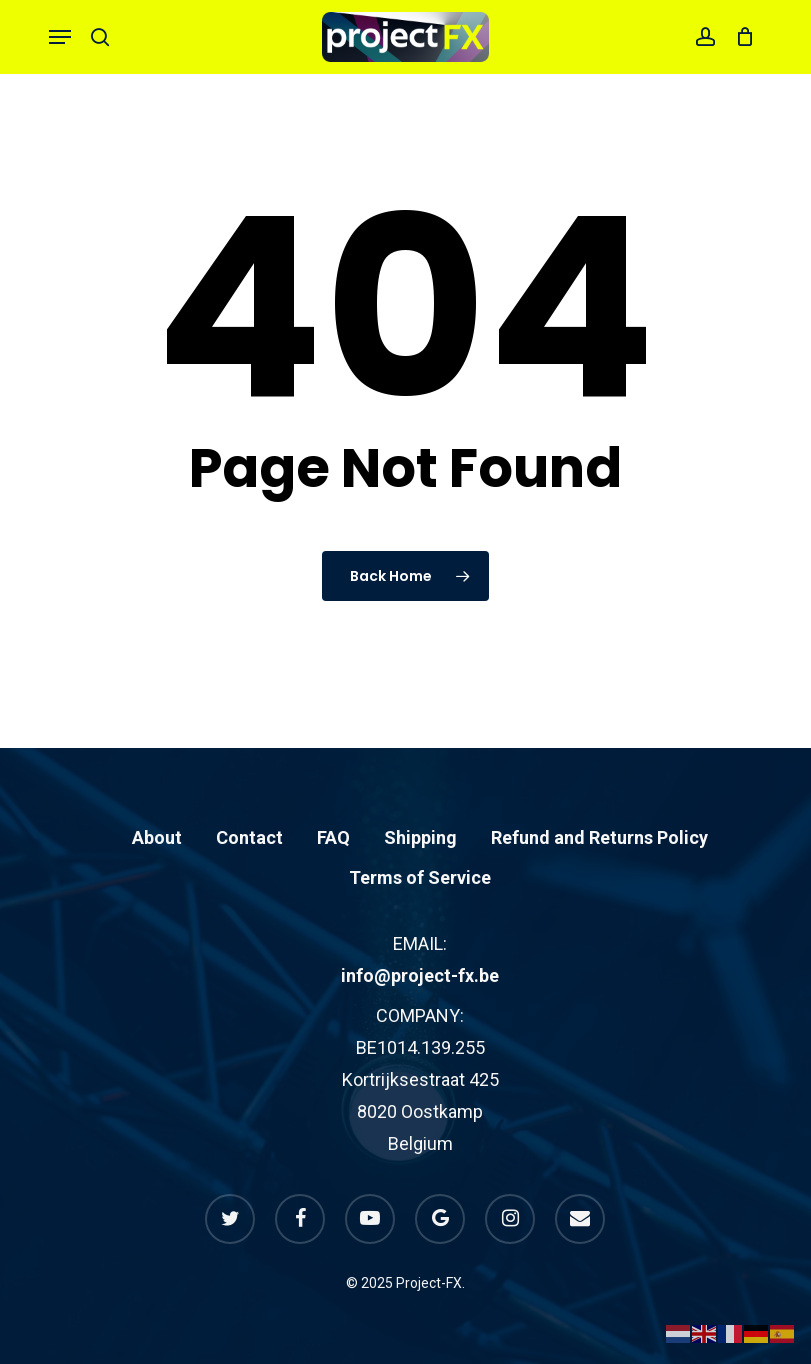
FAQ (333, 837)
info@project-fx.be (420, 975)
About (157, 837)
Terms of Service (420, 877)
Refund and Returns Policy (599, 837)
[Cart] (739, 37)
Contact (249, 837)
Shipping (420, 837)
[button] (60, 37)
